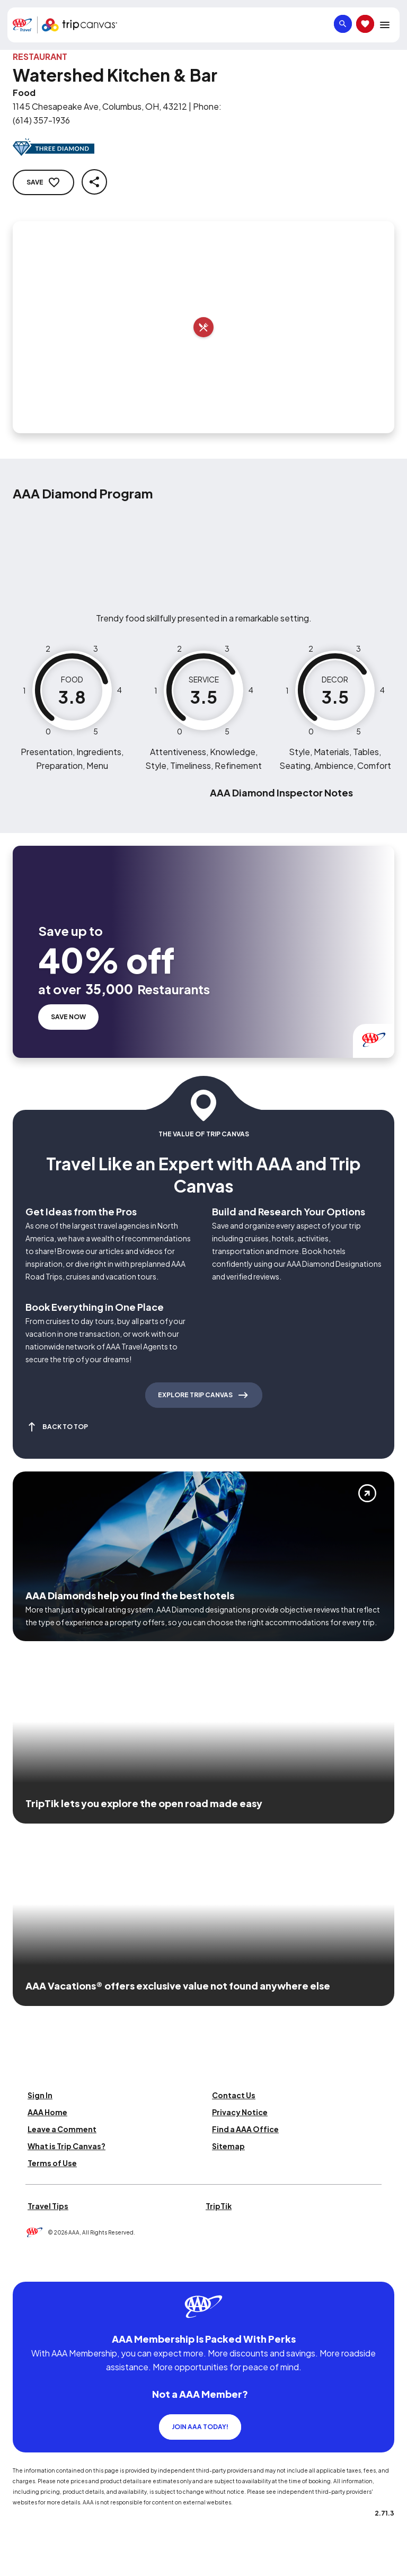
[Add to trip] (203, 327)
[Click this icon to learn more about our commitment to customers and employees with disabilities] (29, 2268)
